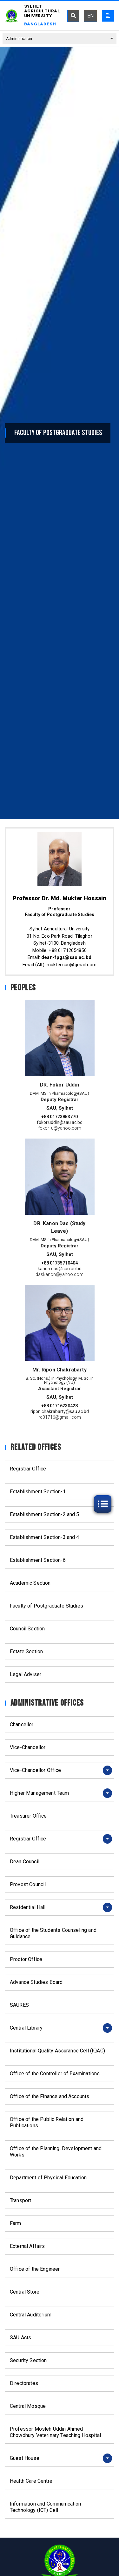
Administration (59, 38)
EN (90, 16)
